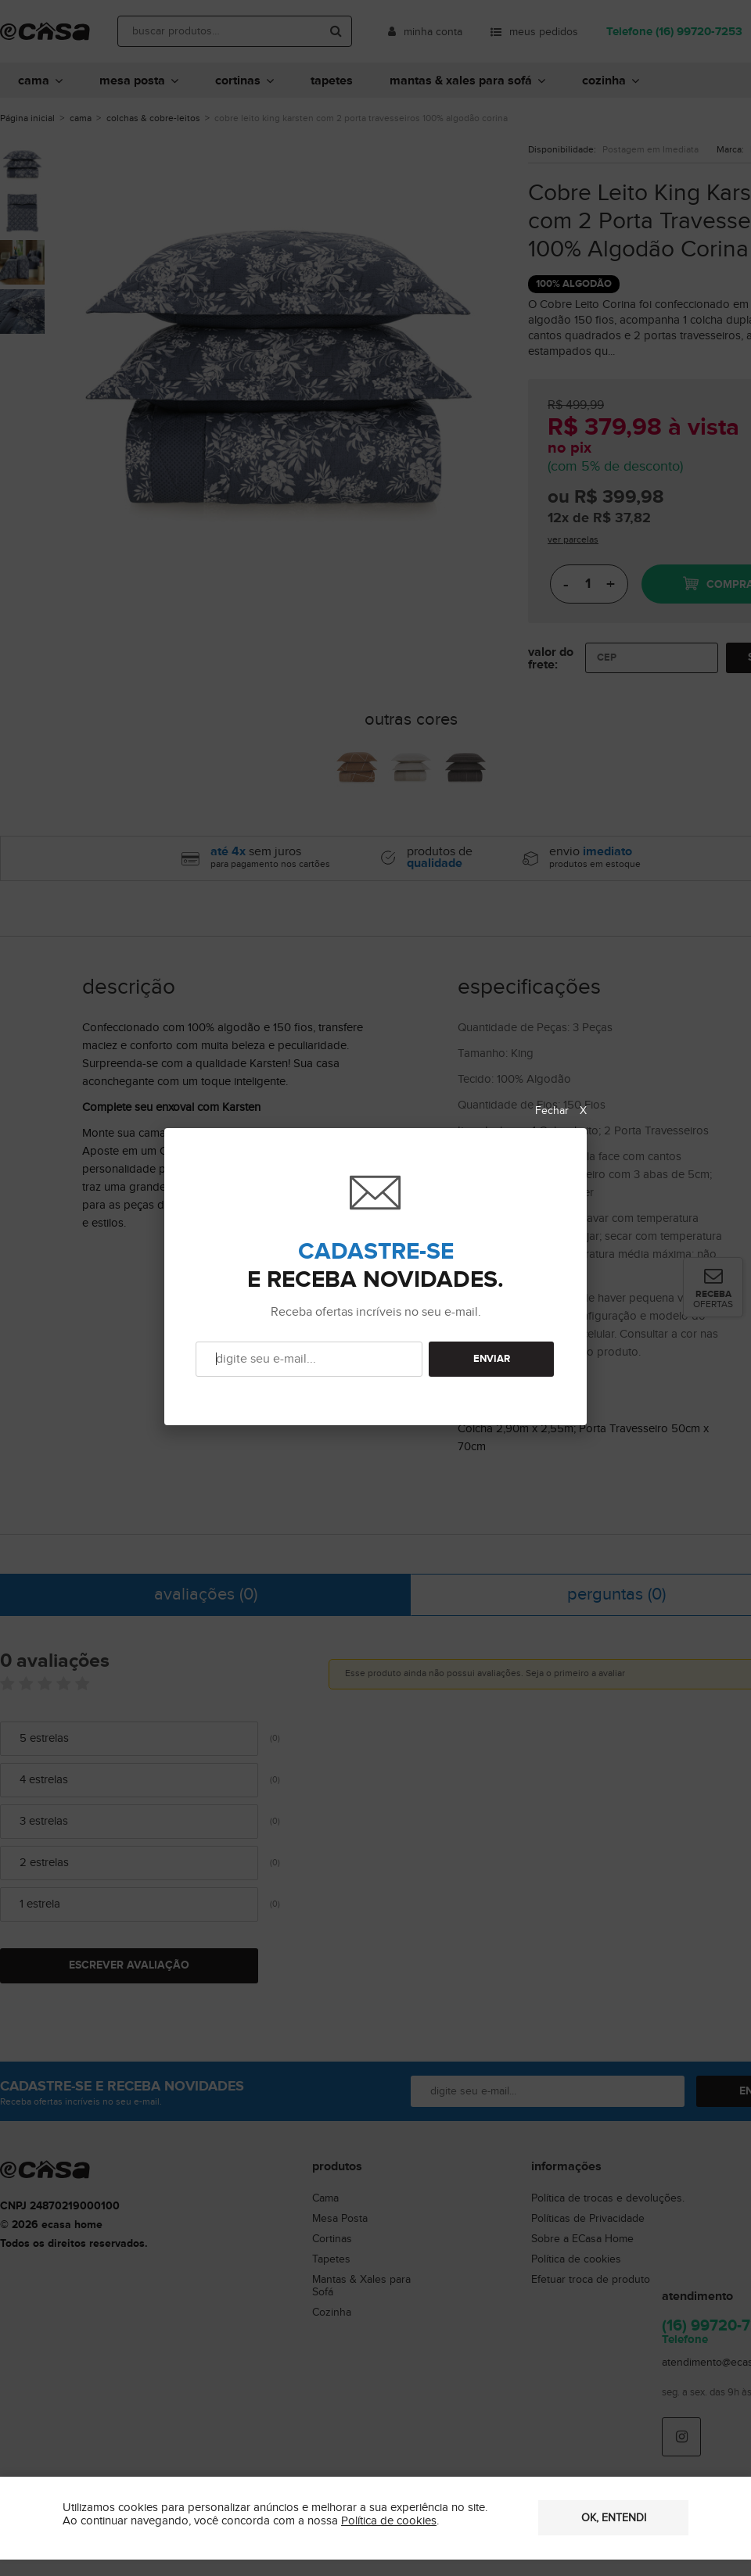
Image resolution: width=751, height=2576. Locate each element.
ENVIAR (491, 1359)
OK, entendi (613, 2518)
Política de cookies (389, 2521)
